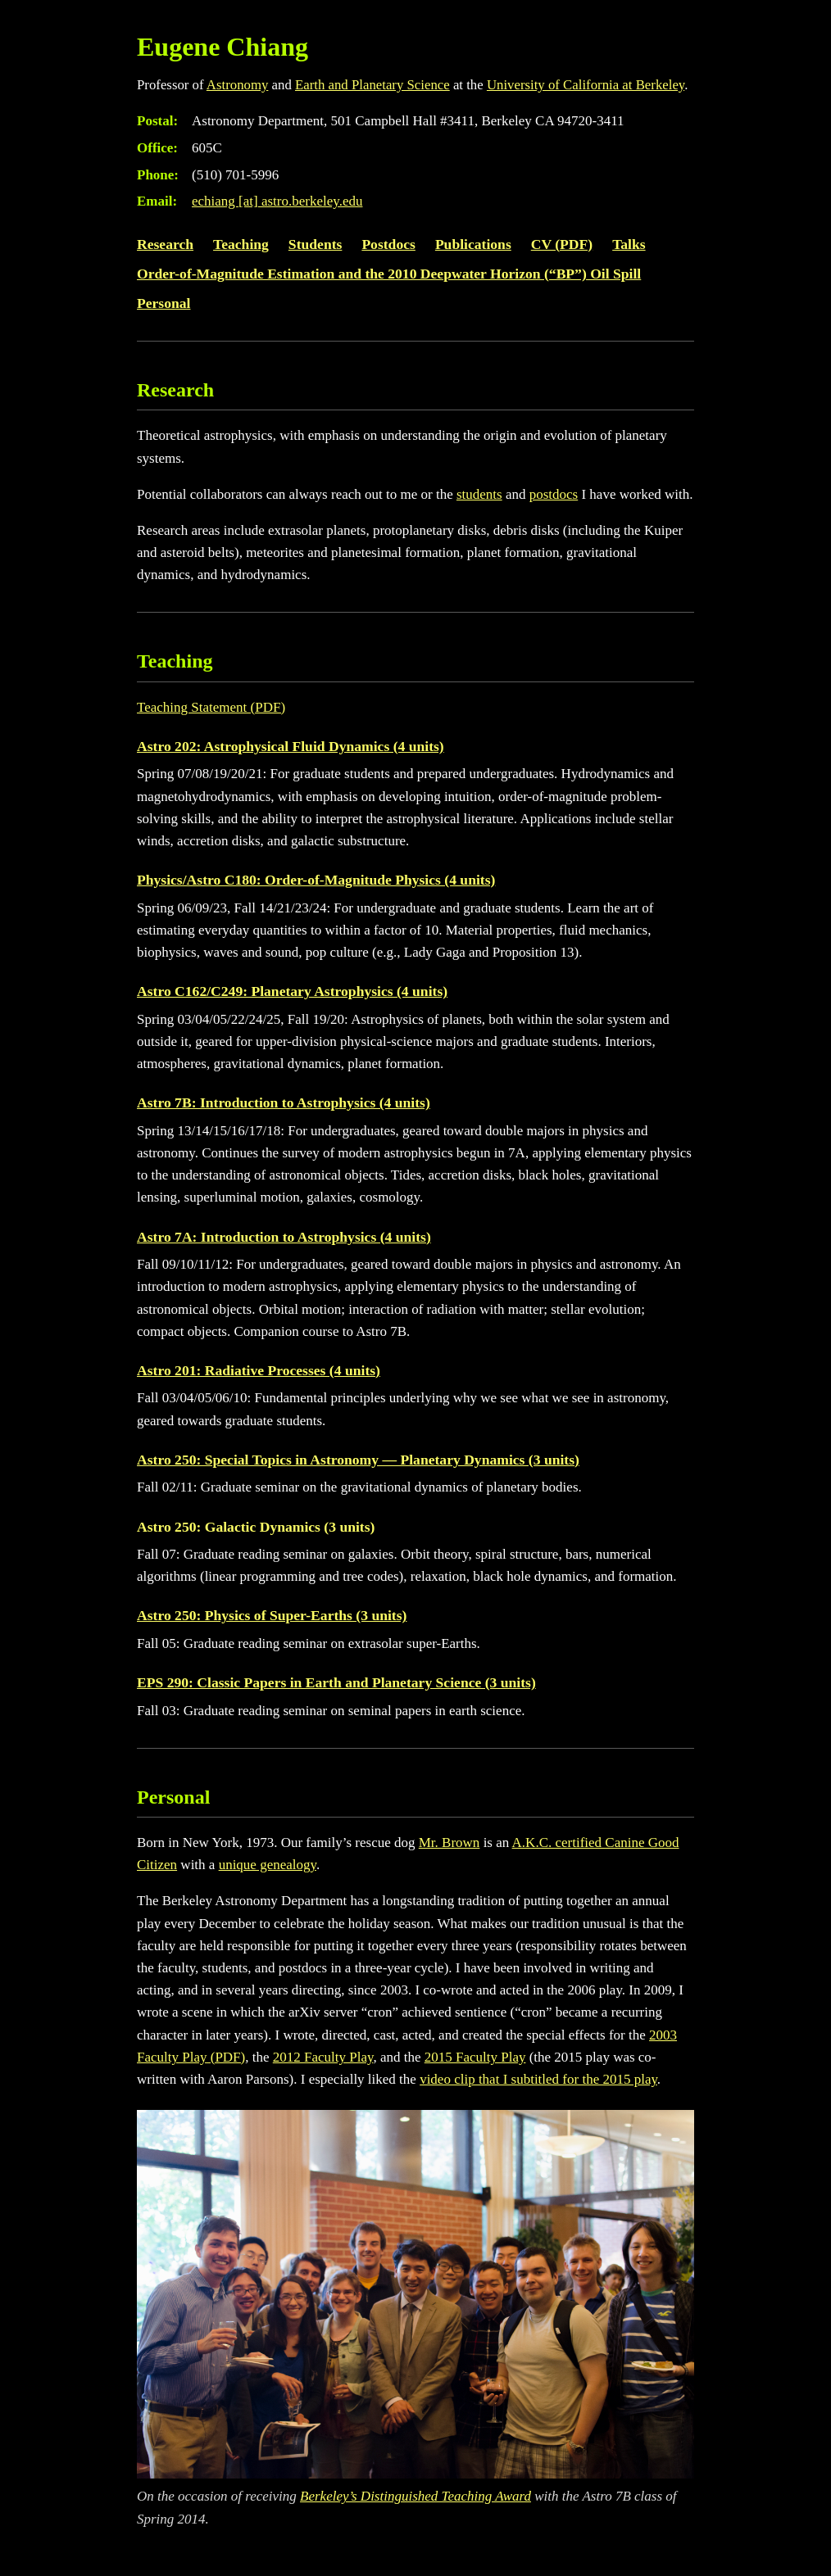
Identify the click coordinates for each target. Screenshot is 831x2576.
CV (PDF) (562, 244)
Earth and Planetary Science (372, 85)
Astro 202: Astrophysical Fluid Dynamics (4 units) (290, 746)
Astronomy (238, 85)
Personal (163, 303)
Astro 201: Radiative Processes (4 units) (258, 1370)
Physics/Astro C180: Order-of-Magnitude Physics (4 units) (316, 879)
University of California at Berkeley (585, 85)
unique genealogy (267, 1864)
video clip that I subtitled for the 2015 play (538, 2079)
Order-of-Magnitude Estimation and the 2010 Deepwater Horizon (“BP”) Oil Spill (389, 273)
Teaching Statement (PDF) (211, 707)
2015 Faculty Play (475, 2057)
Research (165, 244)
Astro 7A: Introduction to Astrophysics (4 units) (284, 1237)
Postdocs (388, 244)
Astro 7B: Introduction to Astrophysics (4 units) (283, 1102)
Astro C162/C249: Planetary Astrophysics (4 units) (292, 991)
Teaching (241, 244)
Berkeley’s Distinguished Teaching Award (415, 2496)
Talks (628, 244)
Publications (473, 244)
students (479, 494)
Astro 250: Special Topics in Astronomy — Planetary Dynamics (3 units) (358, 1459)
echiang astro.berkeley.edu (277, 201)
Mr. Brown (449, 1842)
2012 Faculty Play (323, 2057)
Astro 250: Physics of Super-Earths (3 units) (271, 1615)
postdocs (554, 494)
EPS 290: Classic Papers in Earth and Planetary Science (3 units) (336, 1682)
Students (315, 244)
